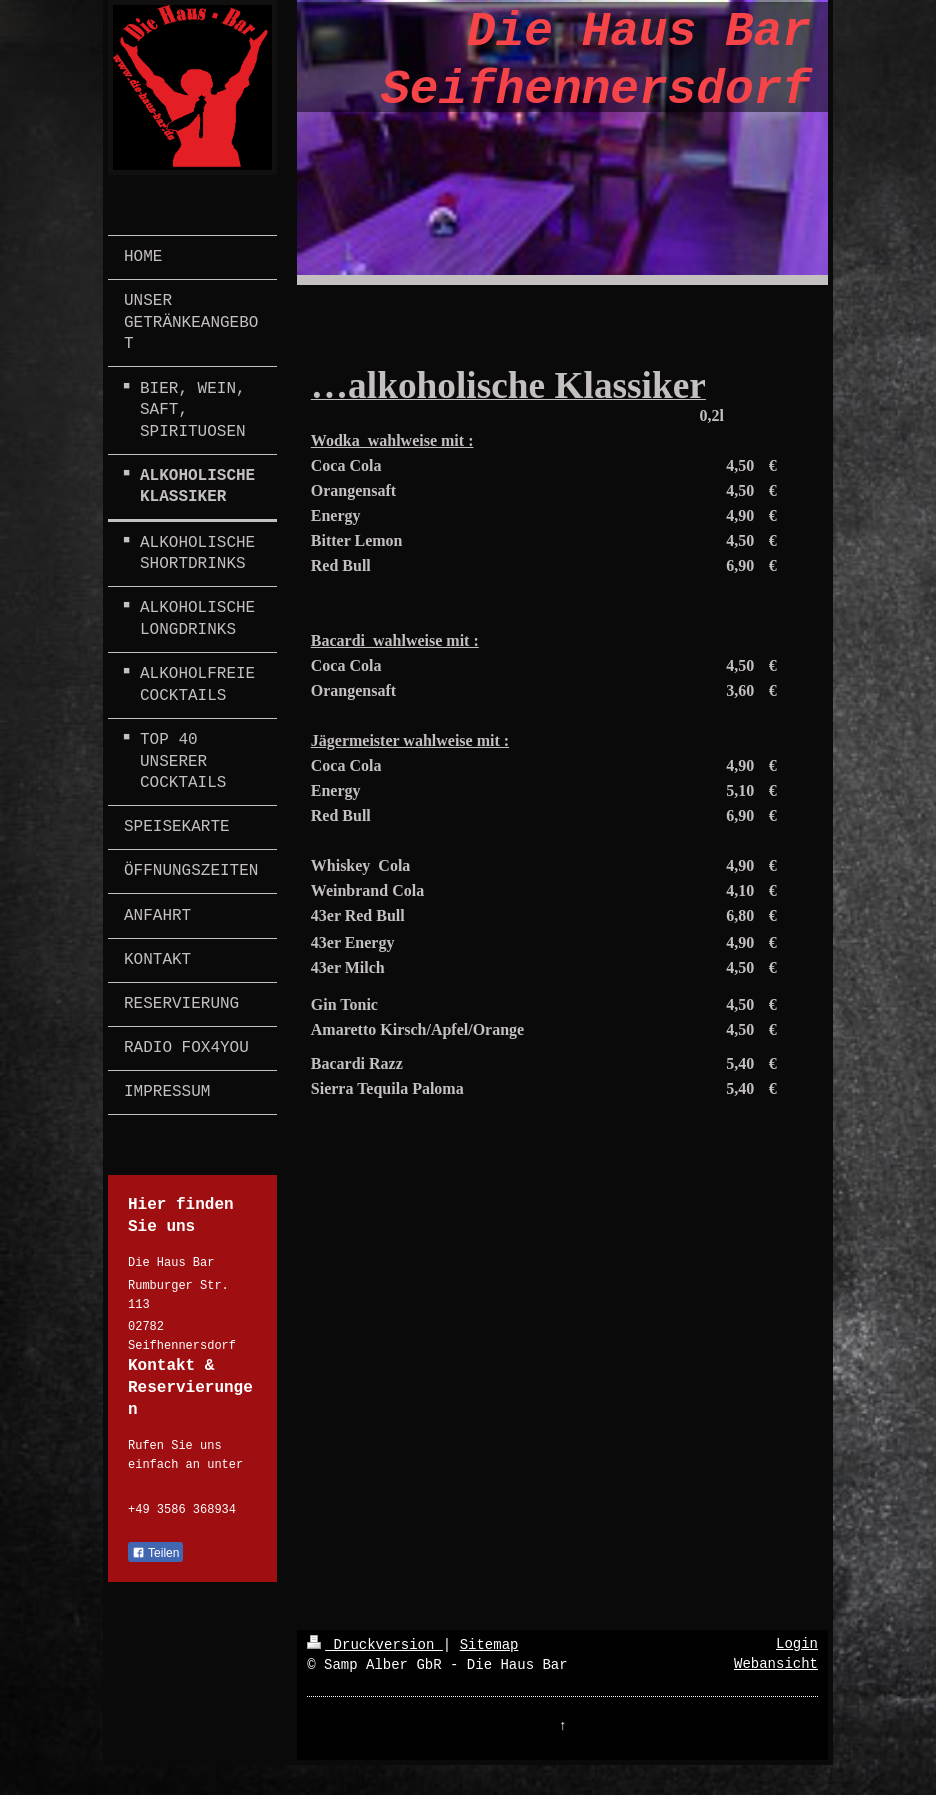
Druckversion (375, 1645)
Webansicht (776, 1664)
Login (797, 1644)
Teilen (155, 1553)
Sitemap (489, 1645)
